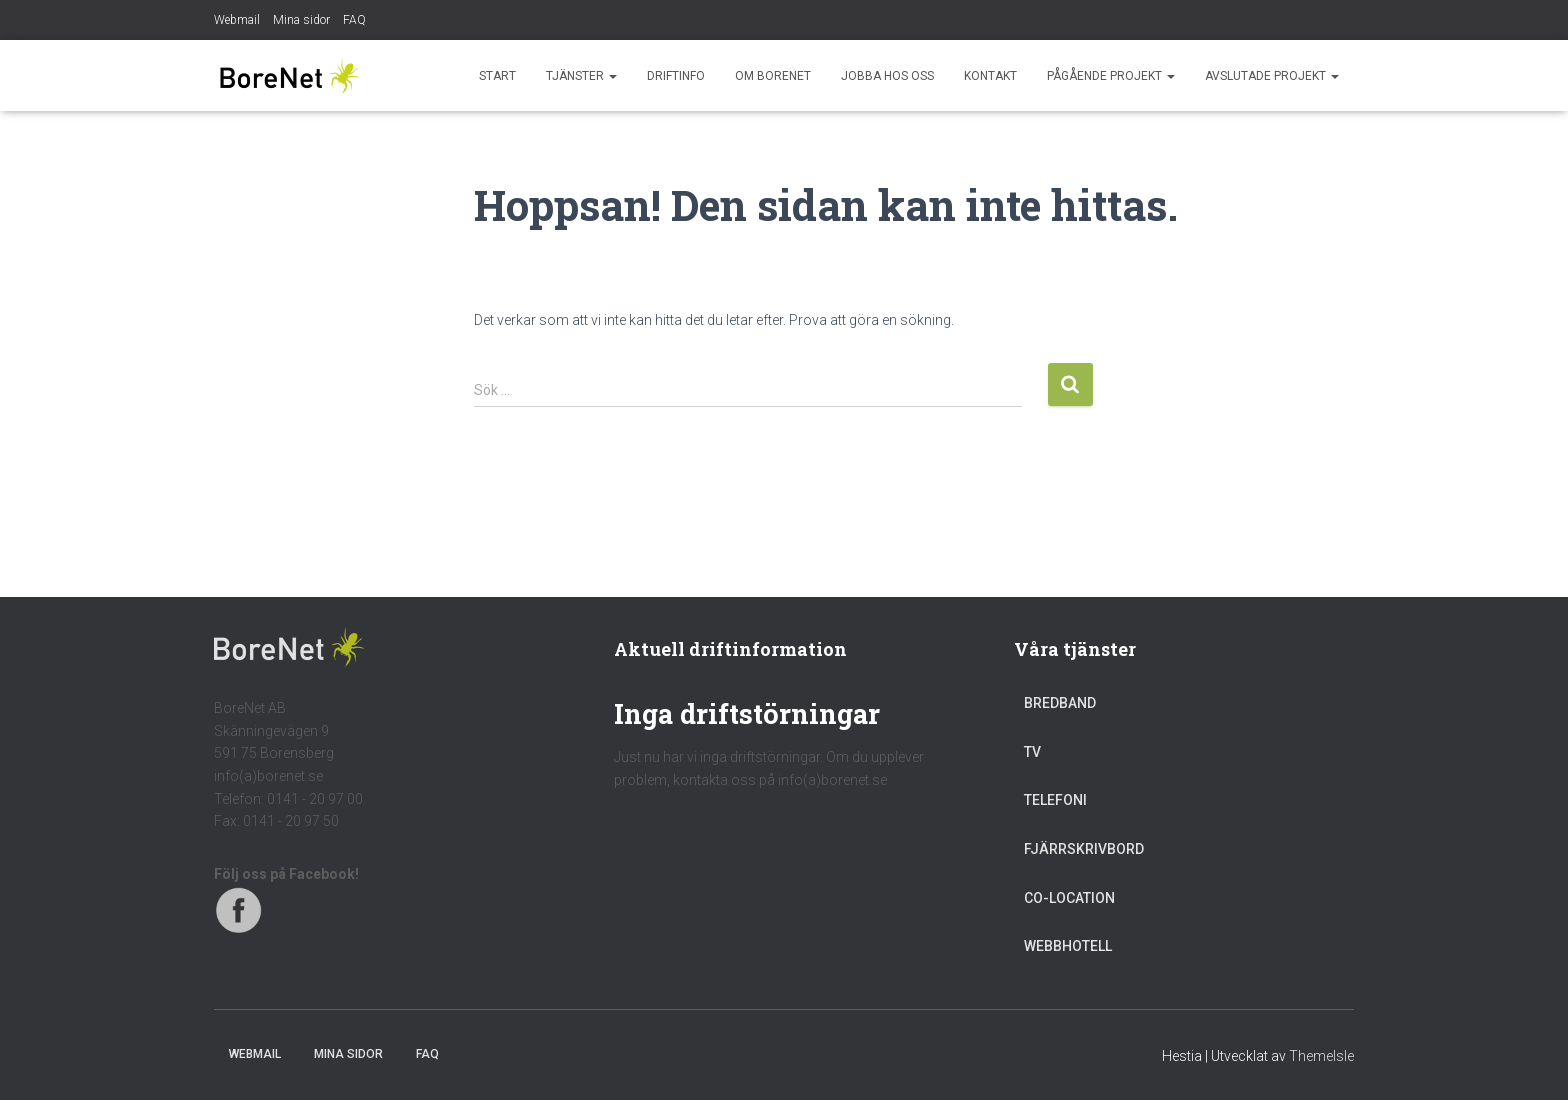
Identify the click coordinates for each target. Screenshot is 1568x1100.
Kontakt (990, 76)
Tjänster (581, 76)
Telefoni (1055, 800)
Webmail (237, 20)
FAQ (354, 20)
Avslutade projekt (1272, 76)
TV (1032, 752)
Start (497, 76)
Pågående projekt (1111, 76)
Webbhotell (1068, 946)
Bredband (1060, 703)
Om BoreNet (773, 76)
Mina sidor (301, 20)
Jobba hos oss (887, 76)
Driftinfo (676, 76)
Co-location (1069, 898)
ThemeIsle (1321, 1056)
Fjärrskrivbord (1084, 849)
